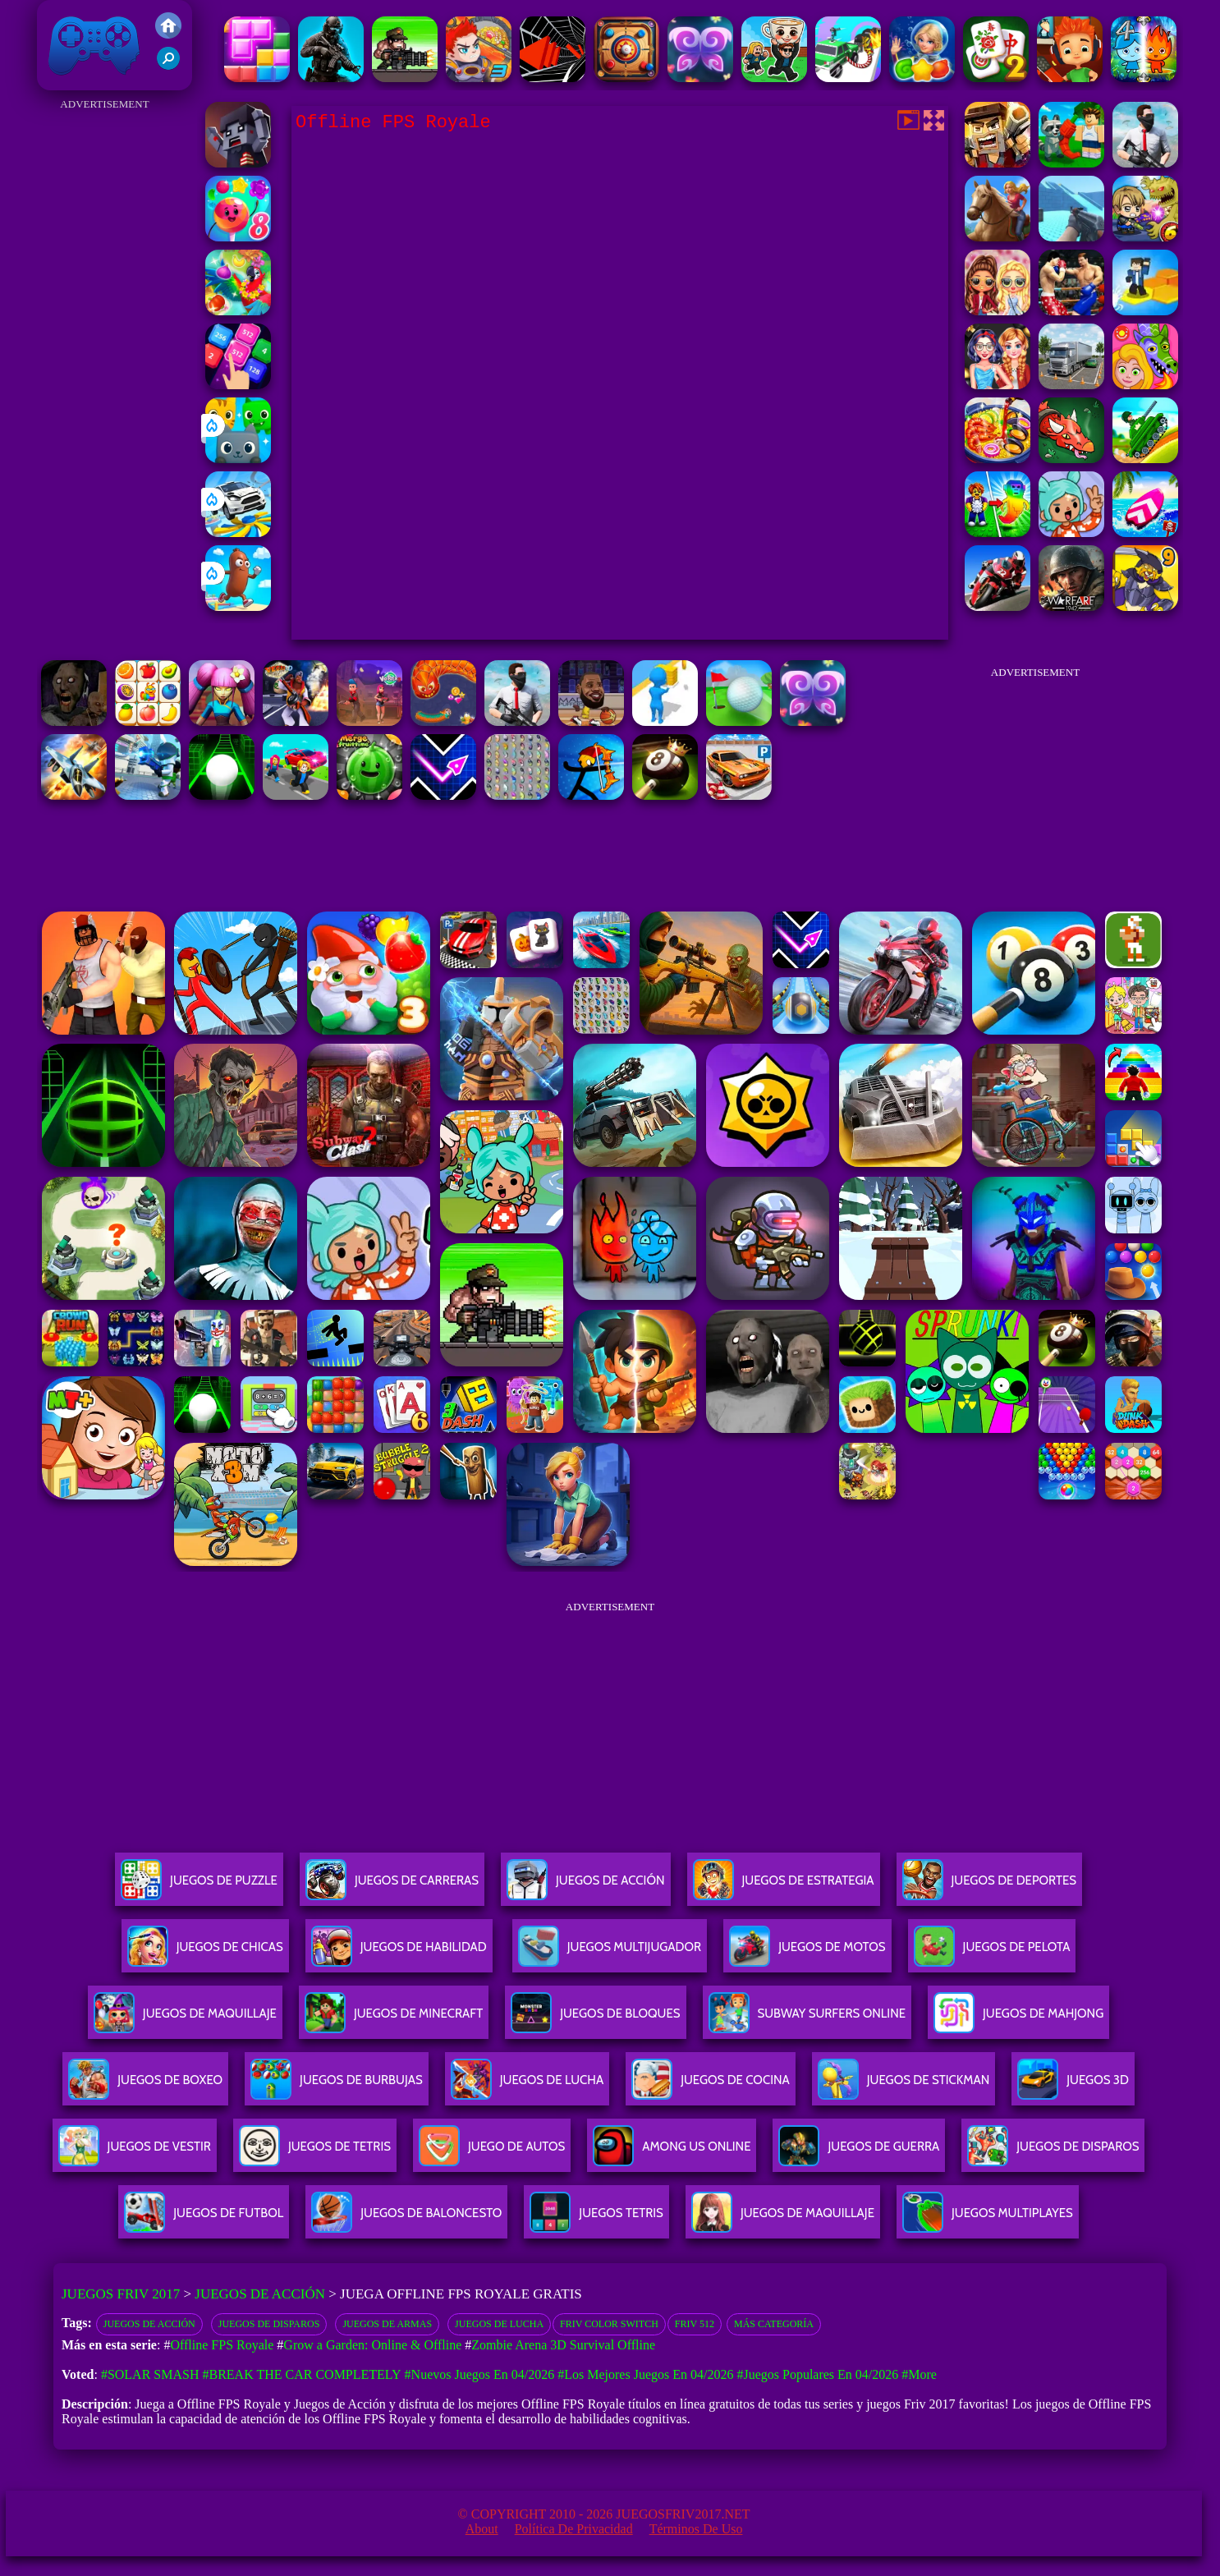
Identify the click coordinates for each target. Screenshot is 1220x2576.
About (482, 2529)
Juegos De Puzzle (199, 1886)
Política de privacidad (574, 2529)
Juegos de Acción (260, 2294)
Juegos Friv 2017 (94, 45)
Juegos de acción (149, 2324)
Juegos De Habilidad (399, 1953)
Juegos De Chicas (205, 1953)
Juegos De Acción (585, 1886)
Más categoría (774, 2324)
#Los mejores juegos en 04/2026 (645, 2374)
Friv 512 (694, 2324)
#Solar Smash (150, 2374)
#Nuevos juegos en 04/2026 (480, 2374)
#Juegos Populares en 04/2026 (817, 2374)
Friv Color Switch (609, 2324)
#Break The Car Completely (301, 2374)
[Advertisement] (104, 361)
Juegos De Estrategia (783, 1886)
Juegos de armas (387, 2324)
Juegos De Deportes (989, 1886)
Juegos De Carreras (392, 1886)
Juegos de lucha (499, 2324)
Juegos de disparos (269, 2324)
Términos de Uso (696, 2529)
